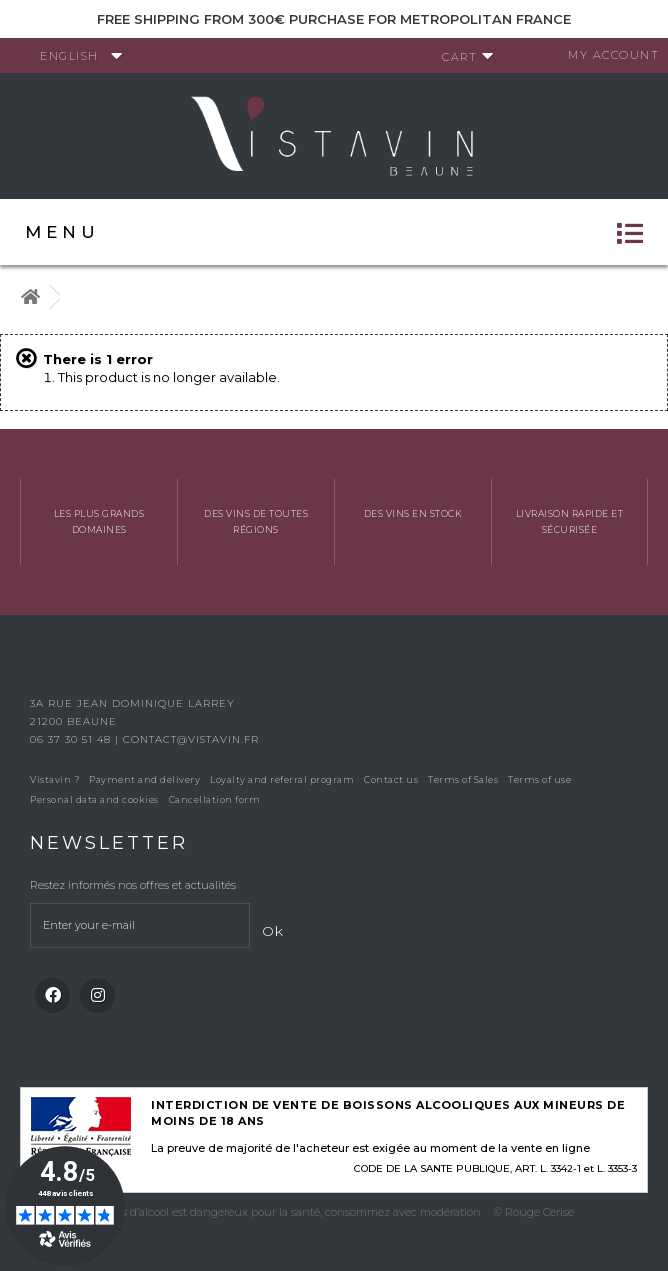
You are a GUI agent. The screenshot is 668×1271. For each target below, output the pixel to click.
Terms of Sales (463, 779)
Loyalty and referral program (282, 779)
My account (613, 55)
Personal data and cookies (94, 799)
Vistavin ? (54, 779)
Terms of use (539, 779)
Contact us (391, 779)
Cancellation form (215, 799)
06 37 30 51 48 (72, 739)
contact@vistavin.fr (191, 739)
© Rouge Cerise (534, 1212)
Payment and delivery (144, 779)
